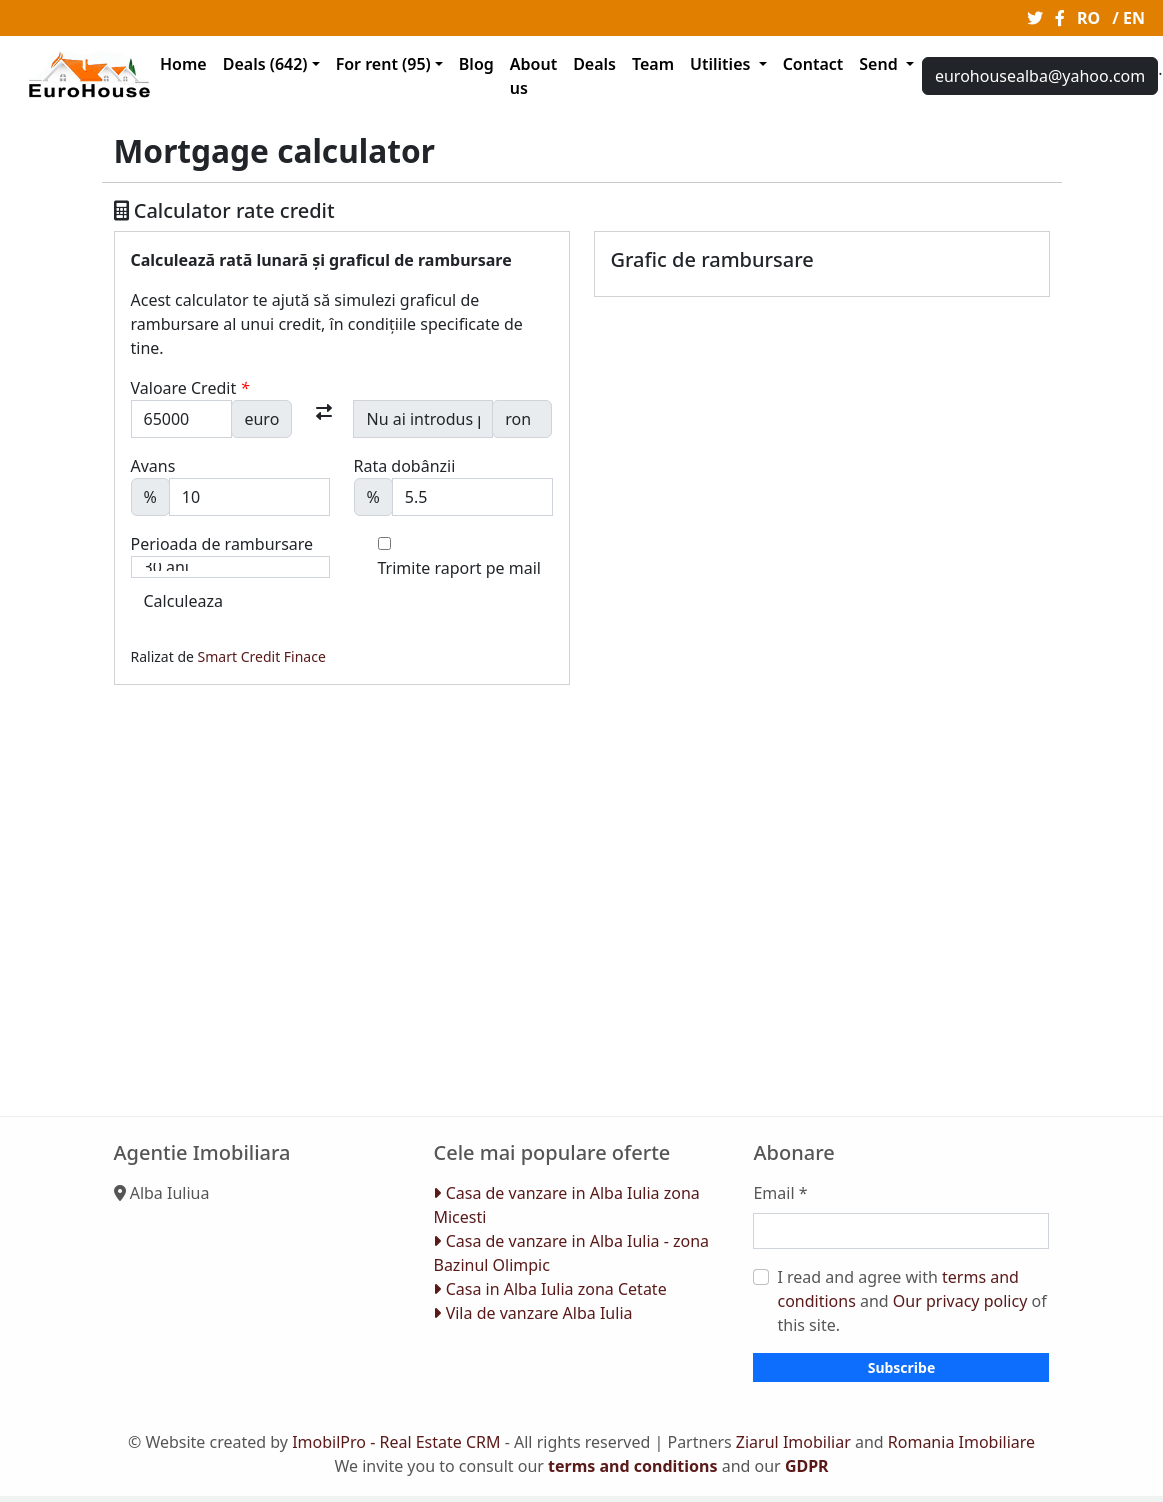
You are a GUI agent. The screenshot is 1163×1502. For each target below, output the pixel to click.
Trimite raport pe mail (459, 568)
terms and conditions (632, 1466)
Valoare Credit (190, 388)
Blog (476, 64)
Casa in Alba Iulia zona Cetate (549, 1289)
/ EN (1128, 18)
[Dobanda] (472, 497)
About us (533, 76)
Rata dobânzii (405, 466)
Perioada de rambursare (222, 544)
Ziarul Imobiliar (793, 1442)
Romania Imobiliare (961, 1442)
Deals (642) (265, 64)
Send (880, 64)
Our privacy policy (960, 1301)
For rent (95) (383, 64)
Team (653, 64)
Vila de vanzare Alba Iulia (532, 1313)
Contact (813, 64)
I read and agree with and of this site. (911, 1301)
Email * (780, 1193)
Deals (594, 64)
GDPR (807, 1466)
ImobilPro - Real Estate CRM (396, 1442)
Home (183, 64)
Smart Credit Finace (262, 656)
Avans (153, 466)
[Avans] (249, 497)
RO (1088, 18)
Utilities (722, 64)
